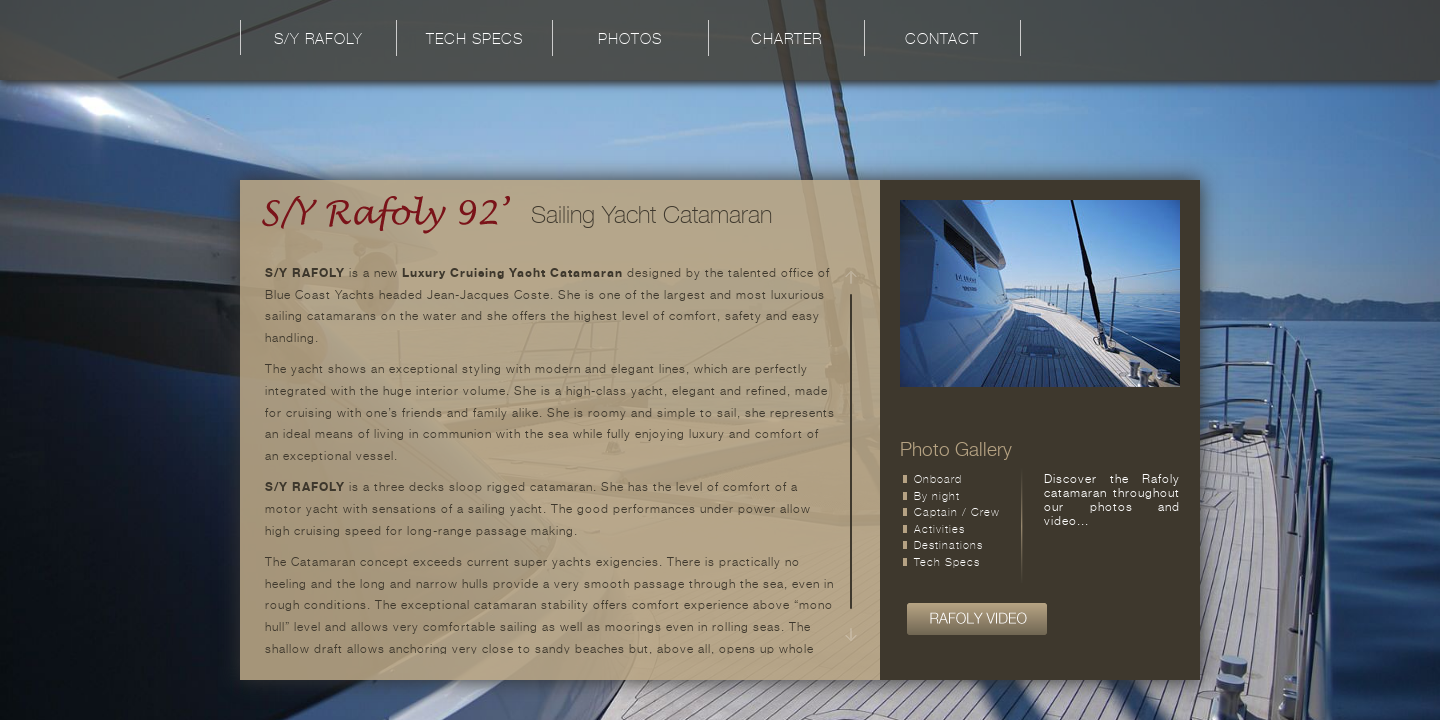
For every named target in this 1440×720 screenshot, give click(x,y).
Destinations (948, 546)
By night (937, 497)
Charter (786, 40)
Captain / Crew (957, 513)
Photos (630, 40)
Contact (942, 40)
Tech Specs (474, 40)
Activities (939, 530)
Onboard (938, 480)
